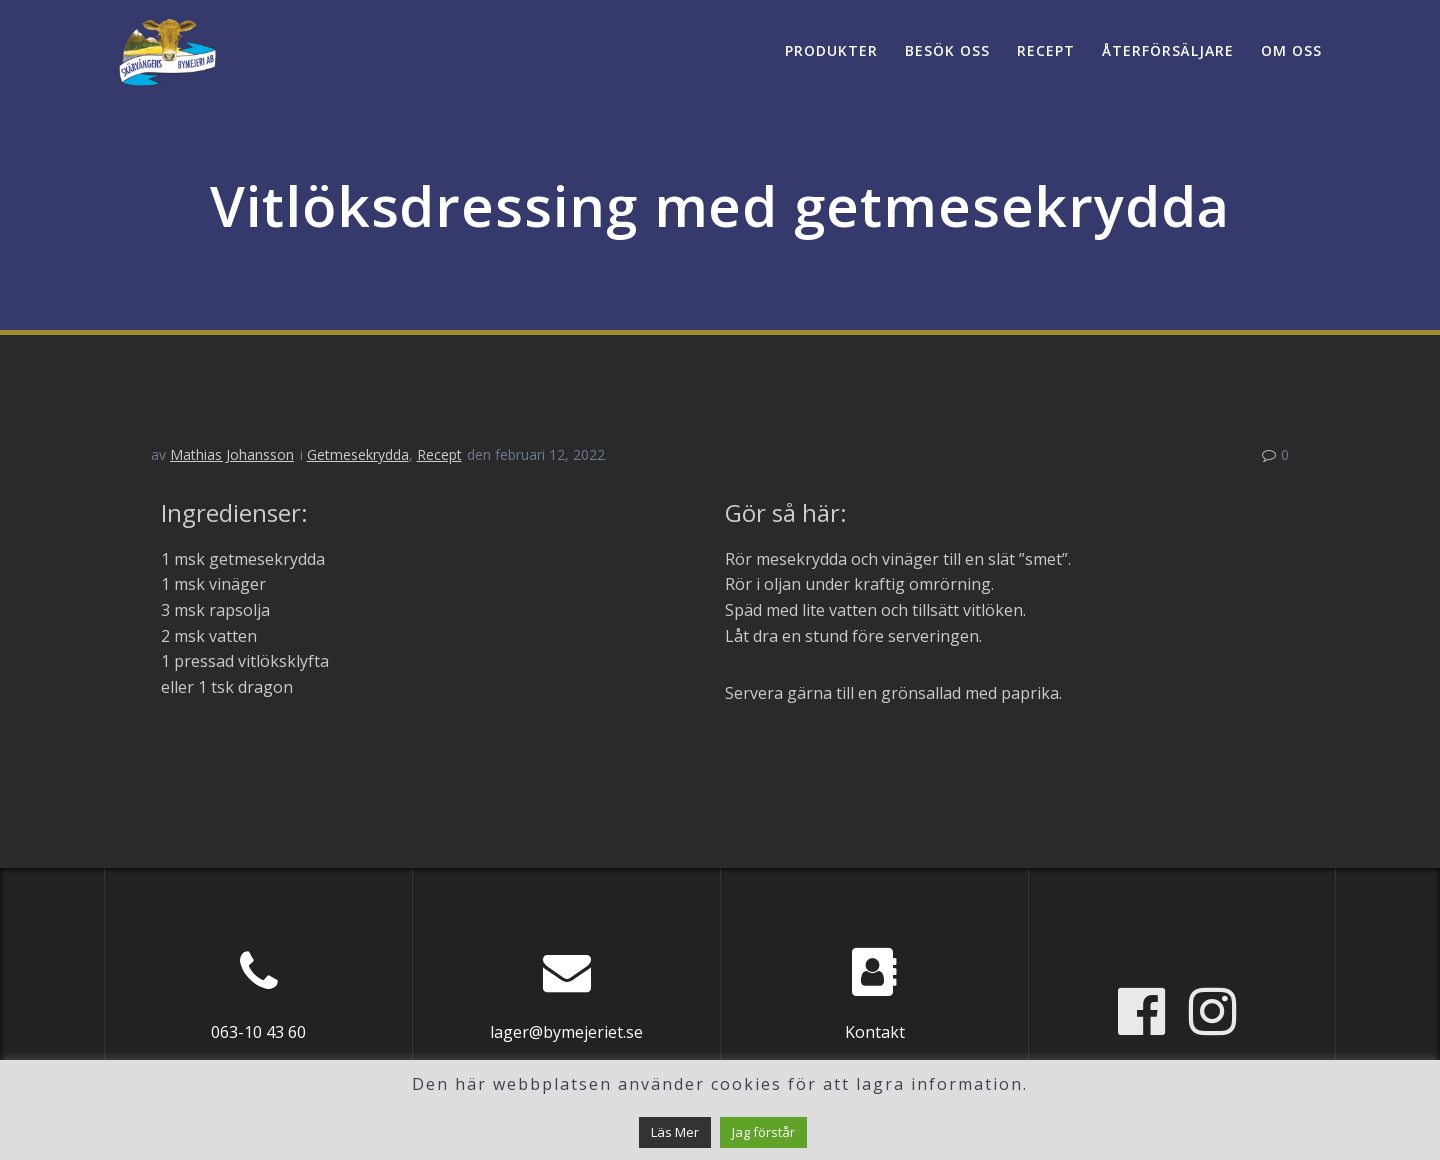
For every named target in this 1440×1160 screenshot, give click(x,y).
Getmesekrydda (358, 454)
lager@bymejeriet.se (566, 1032)
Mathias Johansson (232, 454)
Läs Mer (675, 1132)
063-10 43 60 (258, 1032)
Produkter (831, 50)
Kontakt (875, 1032)
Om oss (1291, 50)
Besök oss (947, 50)
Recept (1046, 50)
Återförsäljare (1168, 50)
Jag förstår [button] (763, 1132)
